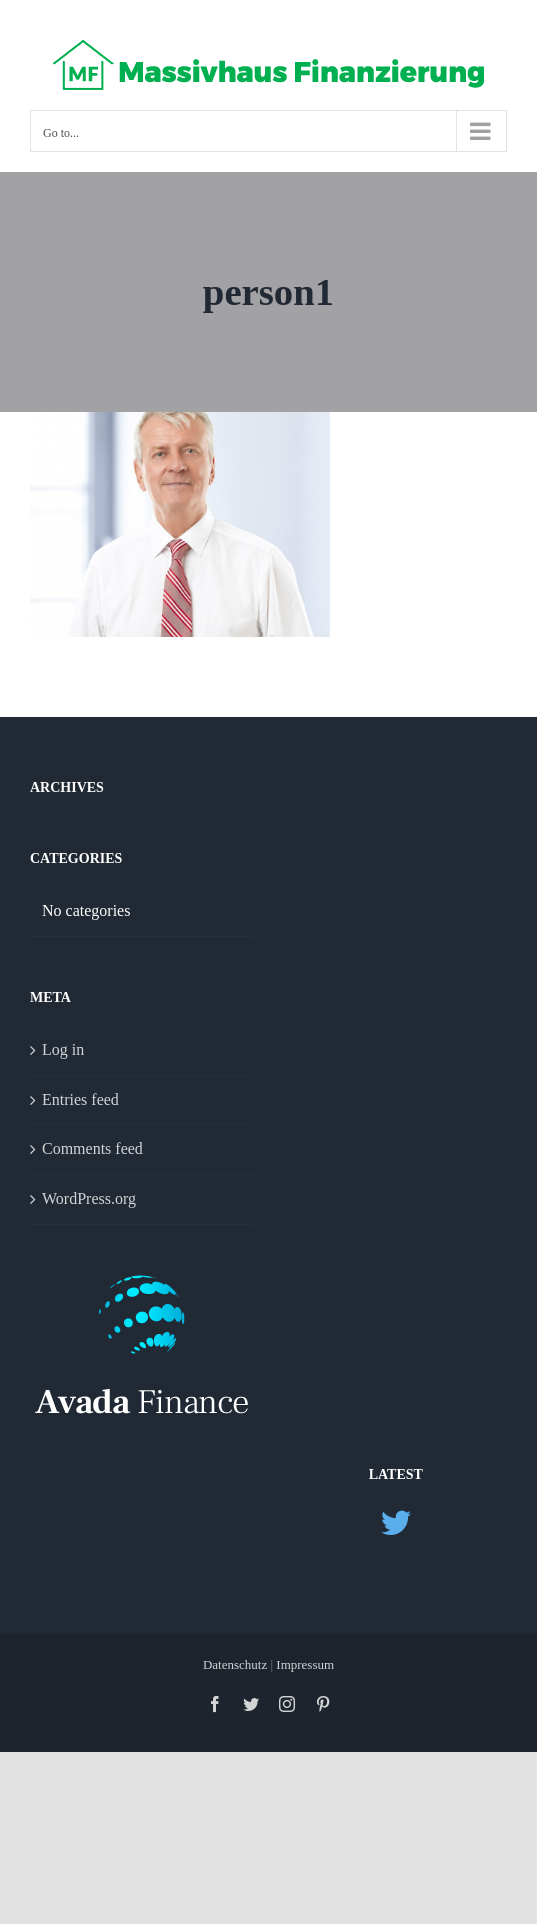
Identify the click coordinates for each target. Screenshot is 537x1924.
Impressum (305, 1664)
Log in (63, 1049)
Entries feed (80, 1099)
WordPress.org (89, 1198)
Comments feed (92, 1148)
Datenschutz (237, 1664)
